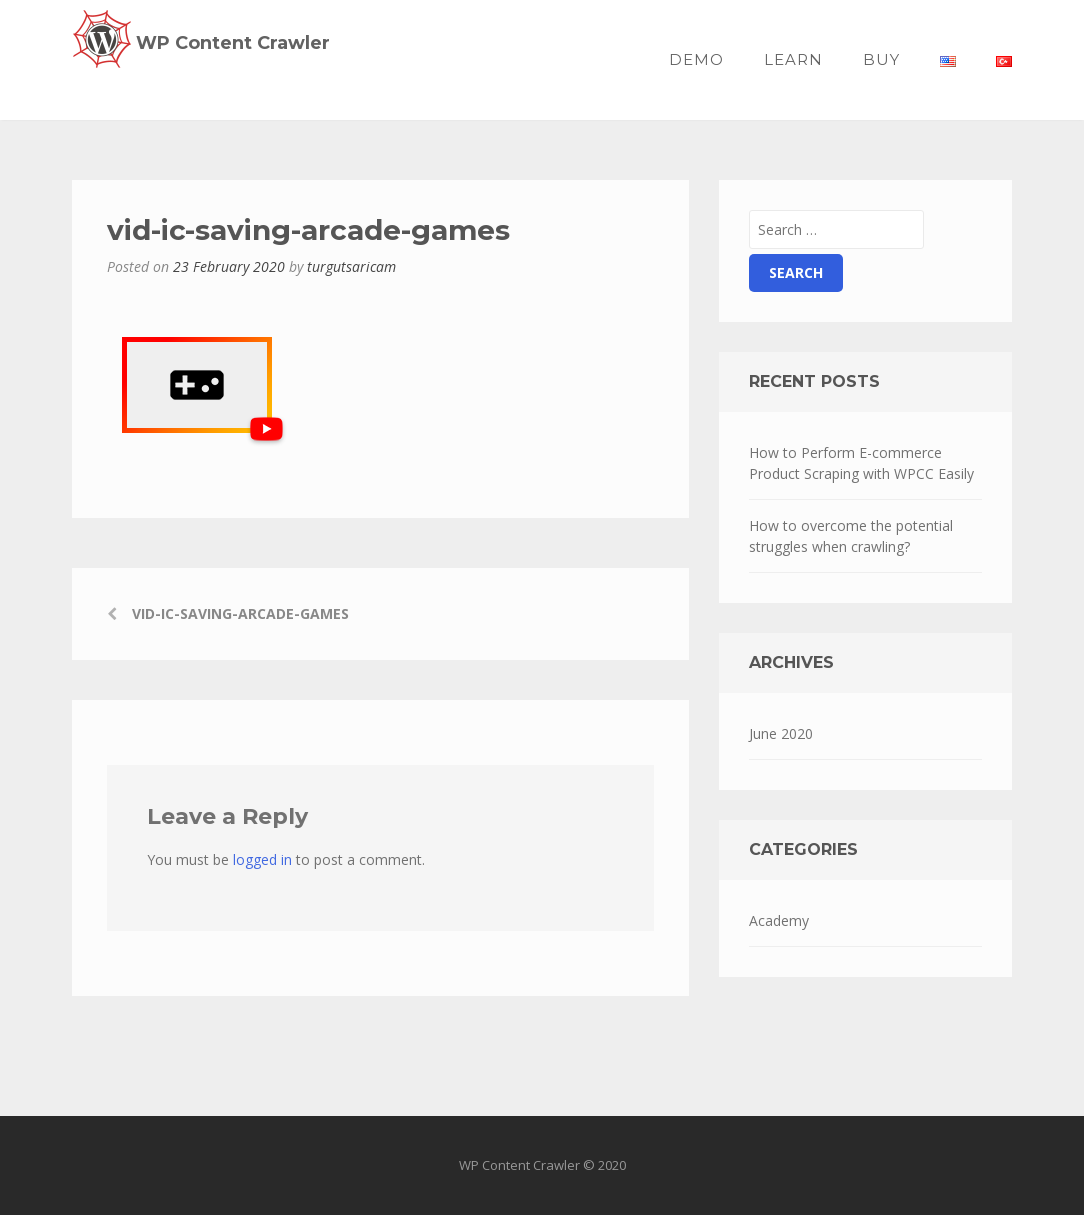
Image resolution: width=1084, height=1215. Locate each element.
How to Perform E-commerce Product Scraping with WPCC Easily (861, 463)
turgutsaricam (351, 266)
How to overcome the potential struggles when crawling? (851, 536)
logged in (262, 859)
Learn (793, 59)
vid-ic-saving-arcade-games (240, 613)
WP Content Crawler (233, 43)
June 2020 (781, 733)
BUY (881, 59)
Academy (779, 920)
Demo (696, 59)
